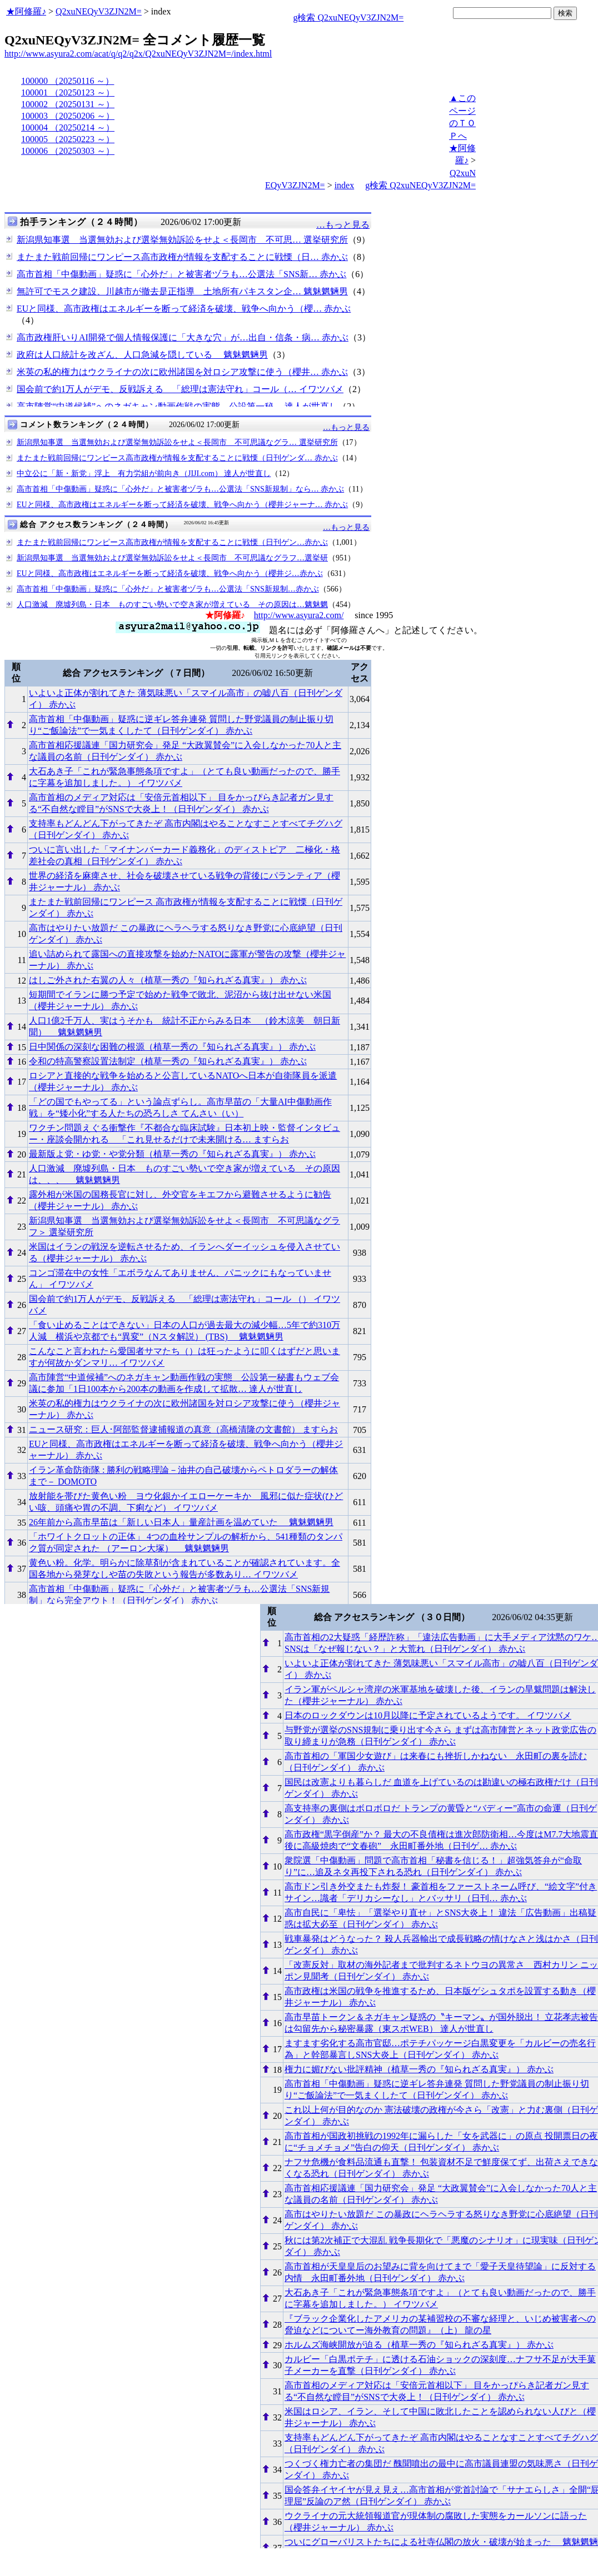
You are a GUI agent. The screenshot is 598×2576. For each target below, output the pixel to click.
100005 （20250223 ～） (67, 139)
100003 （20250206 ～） (67, 116)
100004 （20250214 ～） (67, 127)
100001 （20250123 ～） (67, 92)
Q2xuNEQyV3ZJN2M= (99, 11)
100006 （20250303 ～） (67, 151)
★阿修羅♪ (26, 11)
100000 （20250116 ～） (67, 81)
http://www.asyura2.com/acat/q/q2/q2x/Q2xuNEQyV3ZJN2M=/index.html (138, 53)
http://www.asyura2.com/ (299, 615)
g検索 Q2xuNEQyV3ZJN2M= (348, 17)
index (345, 185)
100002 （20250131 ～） (67, 104)
